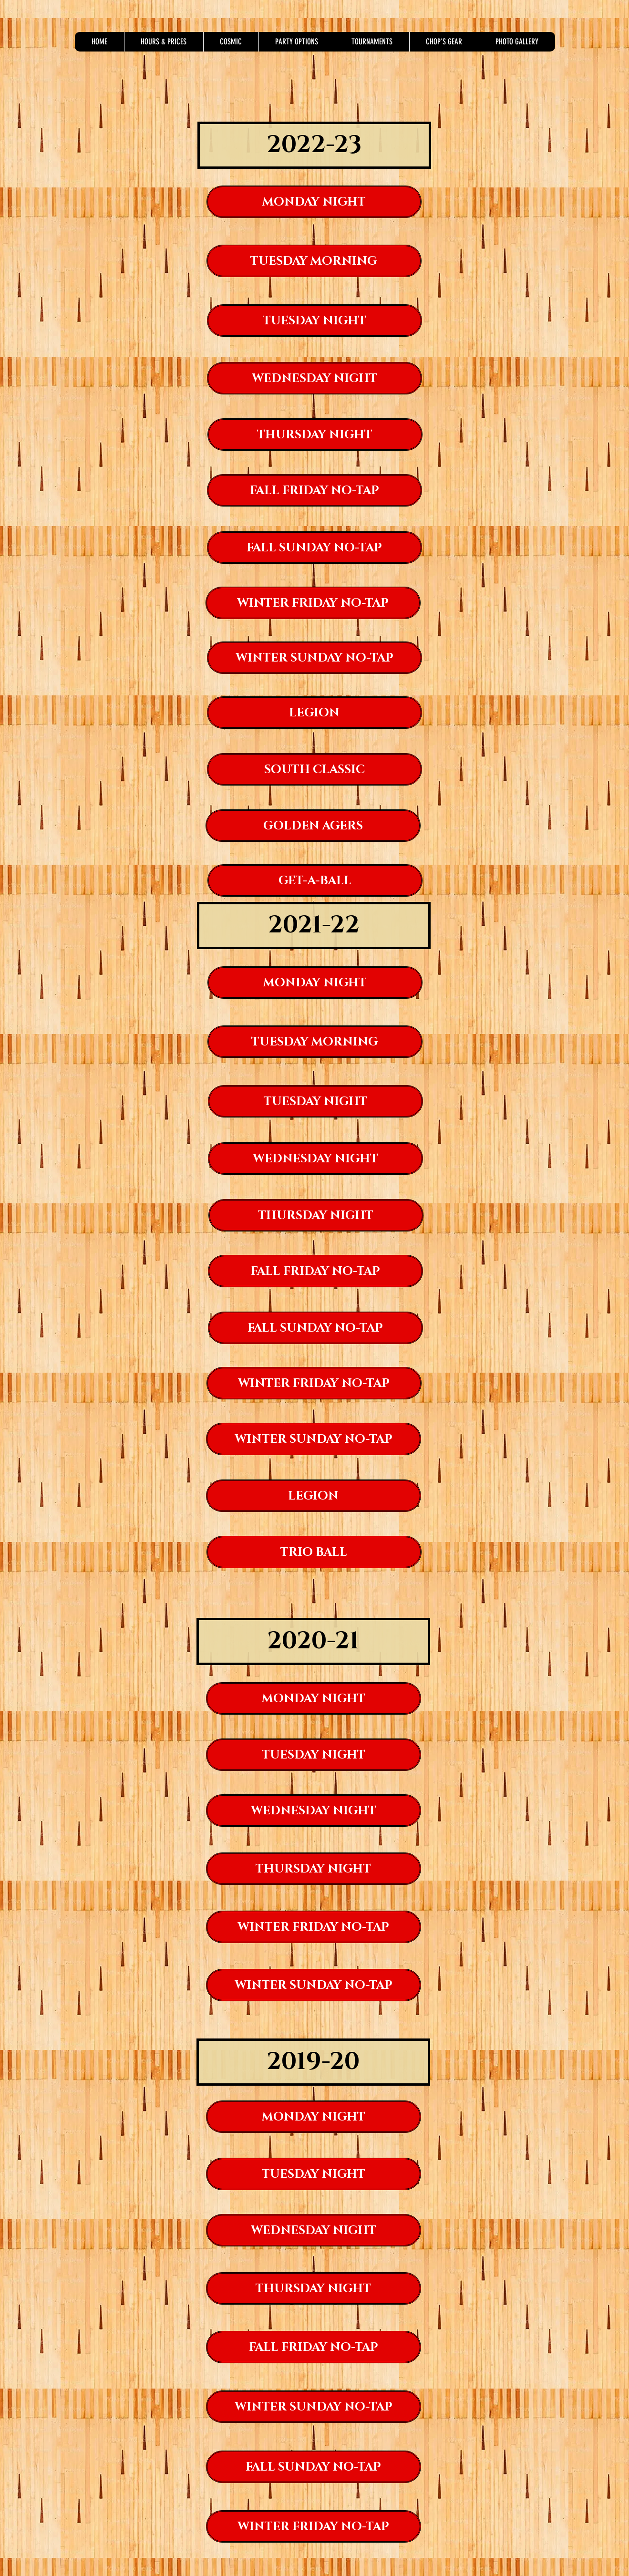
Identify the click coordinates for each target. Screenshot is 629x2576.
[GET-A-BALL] (315, 880)
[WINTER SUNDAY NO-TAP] (314, 657)
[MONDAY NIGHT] (314, 202)
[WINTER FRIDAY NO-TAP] (313, 603)
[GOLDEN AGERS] (313, 825)
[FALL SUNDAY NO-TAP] (314, 547)
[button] (163, 42)
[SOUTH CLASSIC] (314, 769)
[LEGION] (314, 712)
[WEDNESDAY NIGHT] (314, 378)
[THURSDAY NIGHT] (315, 434)
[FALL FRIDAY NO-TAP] (314, 490)
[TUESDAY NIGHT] (314, 320)
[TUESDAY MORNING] (314, 261)
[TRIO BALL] (314, 1552)
